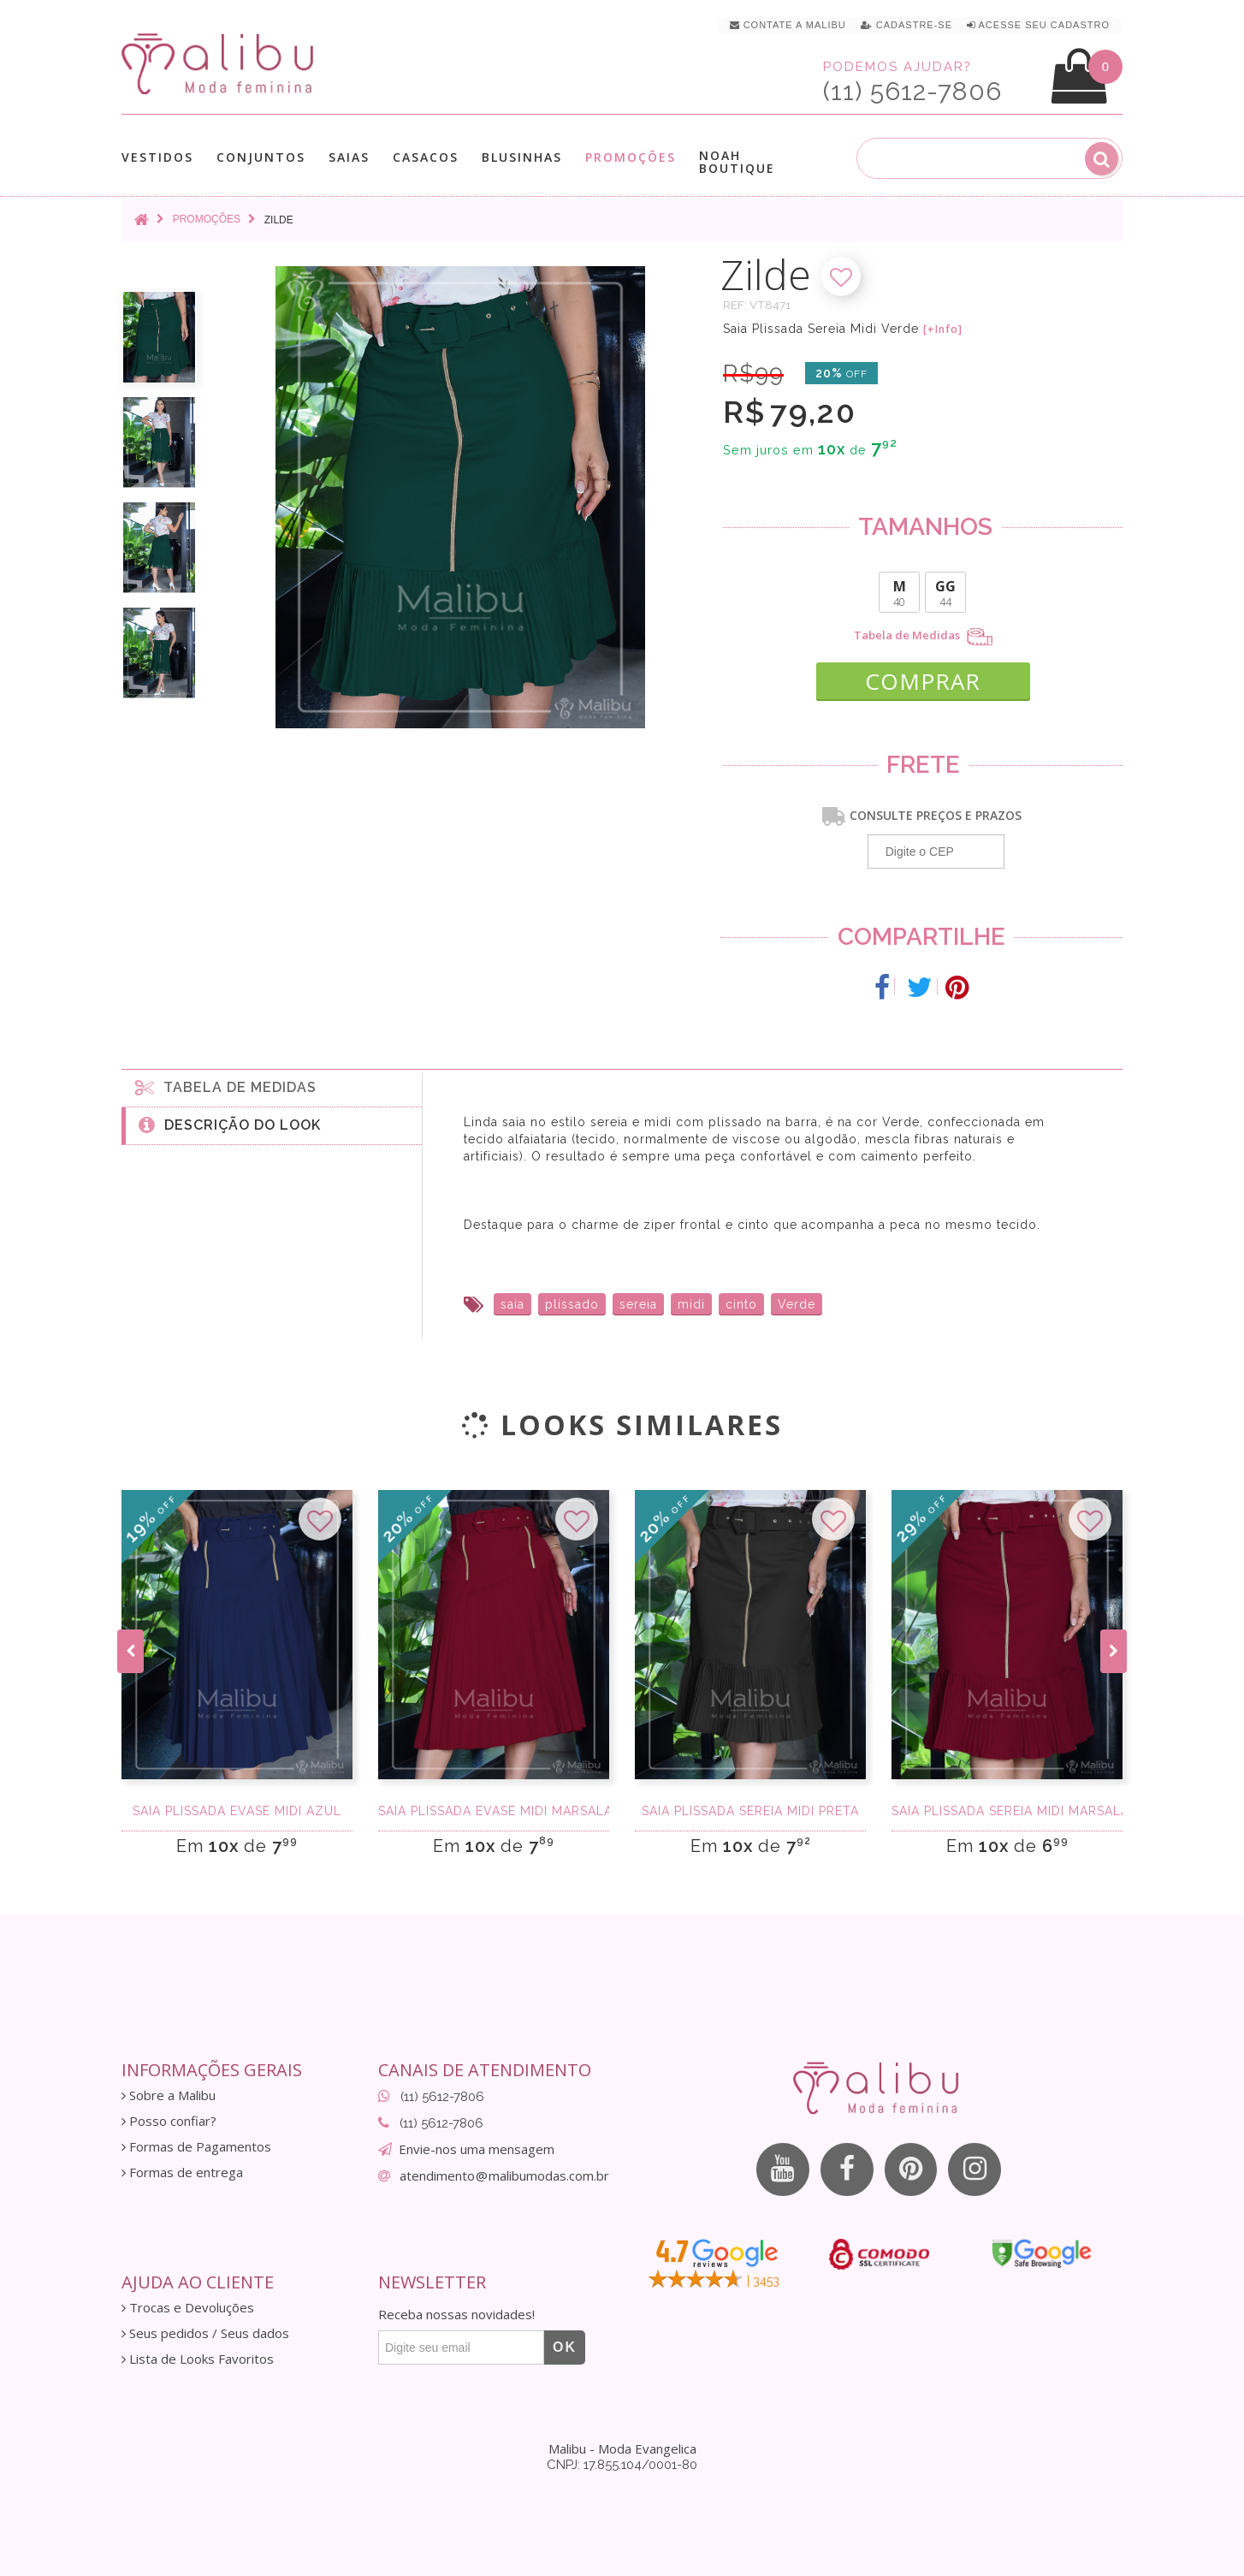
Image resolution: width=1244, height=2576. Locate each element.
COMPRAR (922, 681)
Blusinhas (522, 157)
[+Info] (943, 329)
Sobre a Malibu (168, 2095)
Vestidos (157, 157)
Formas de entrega (182, 2172)
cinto (741, 1304)
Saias (349, 157)
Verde (796, 1304)
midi (691, 1304)
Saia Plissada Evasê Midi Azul (237, 1811)
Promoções (630, 157)
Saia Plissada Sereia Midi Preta (750, 1811)
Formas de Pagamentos (196, 2147)
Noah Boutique (737, 162)
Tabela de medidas (226, 1086)
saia (512, 1304)
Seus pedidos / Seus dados (205, 2333)
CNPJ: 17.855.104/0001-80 (622, 2464)
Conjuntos (260, 157)
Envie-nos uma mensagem (476, 2149)
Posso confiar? (168, 2121)
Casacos (426, 157)
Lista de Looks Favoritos (197, 2359)
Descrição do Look (230, 1124)
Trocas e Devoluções (187, 2308)
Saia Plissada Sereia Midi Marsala (1007, 1811)
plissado (572, 1304)
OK (565, 2347)
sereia (638, 1304)
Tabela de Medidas (923, 636)
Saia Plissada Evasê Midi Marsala (493, 1811)
